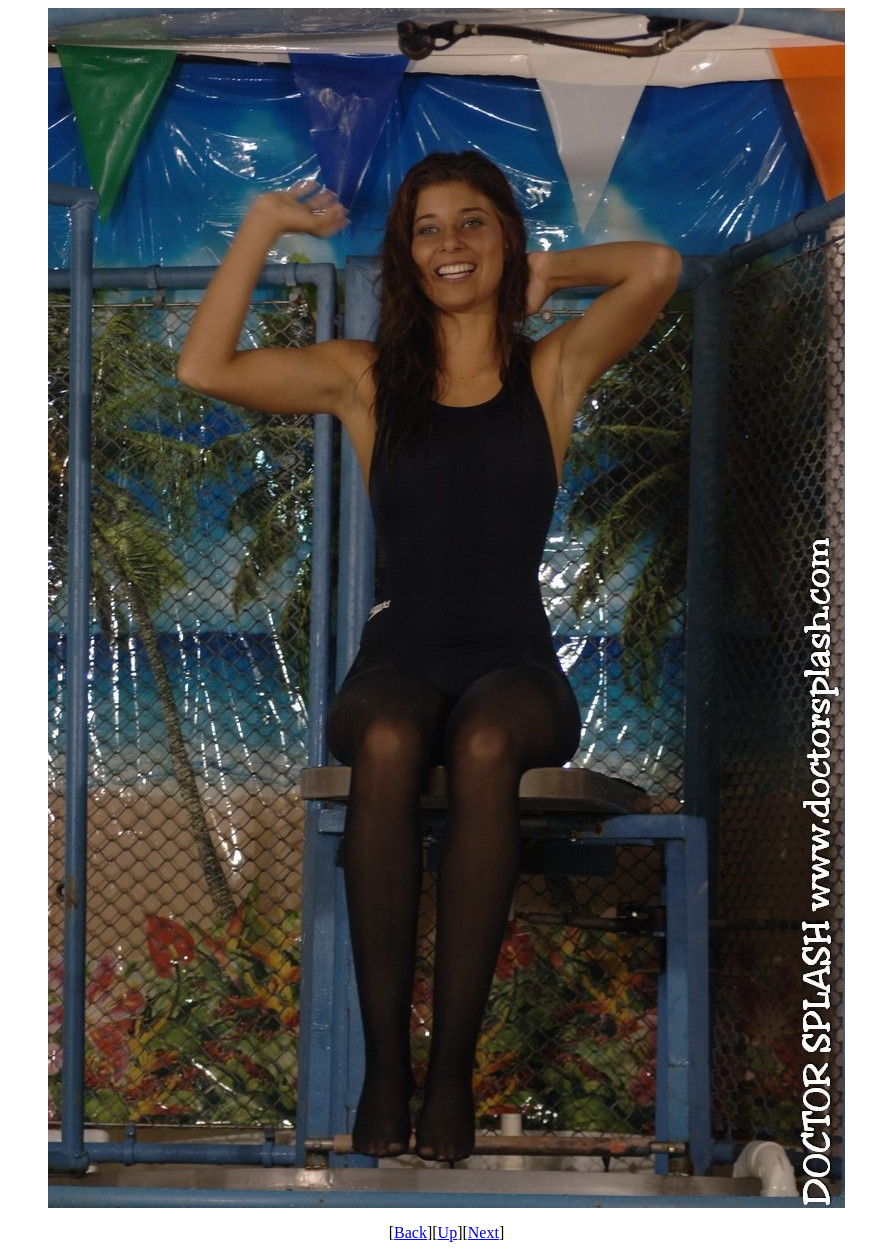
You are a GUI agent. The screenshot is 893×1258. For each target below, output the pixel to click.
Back (410, 1232)
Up (448, 1232)
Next (483, 1232)
